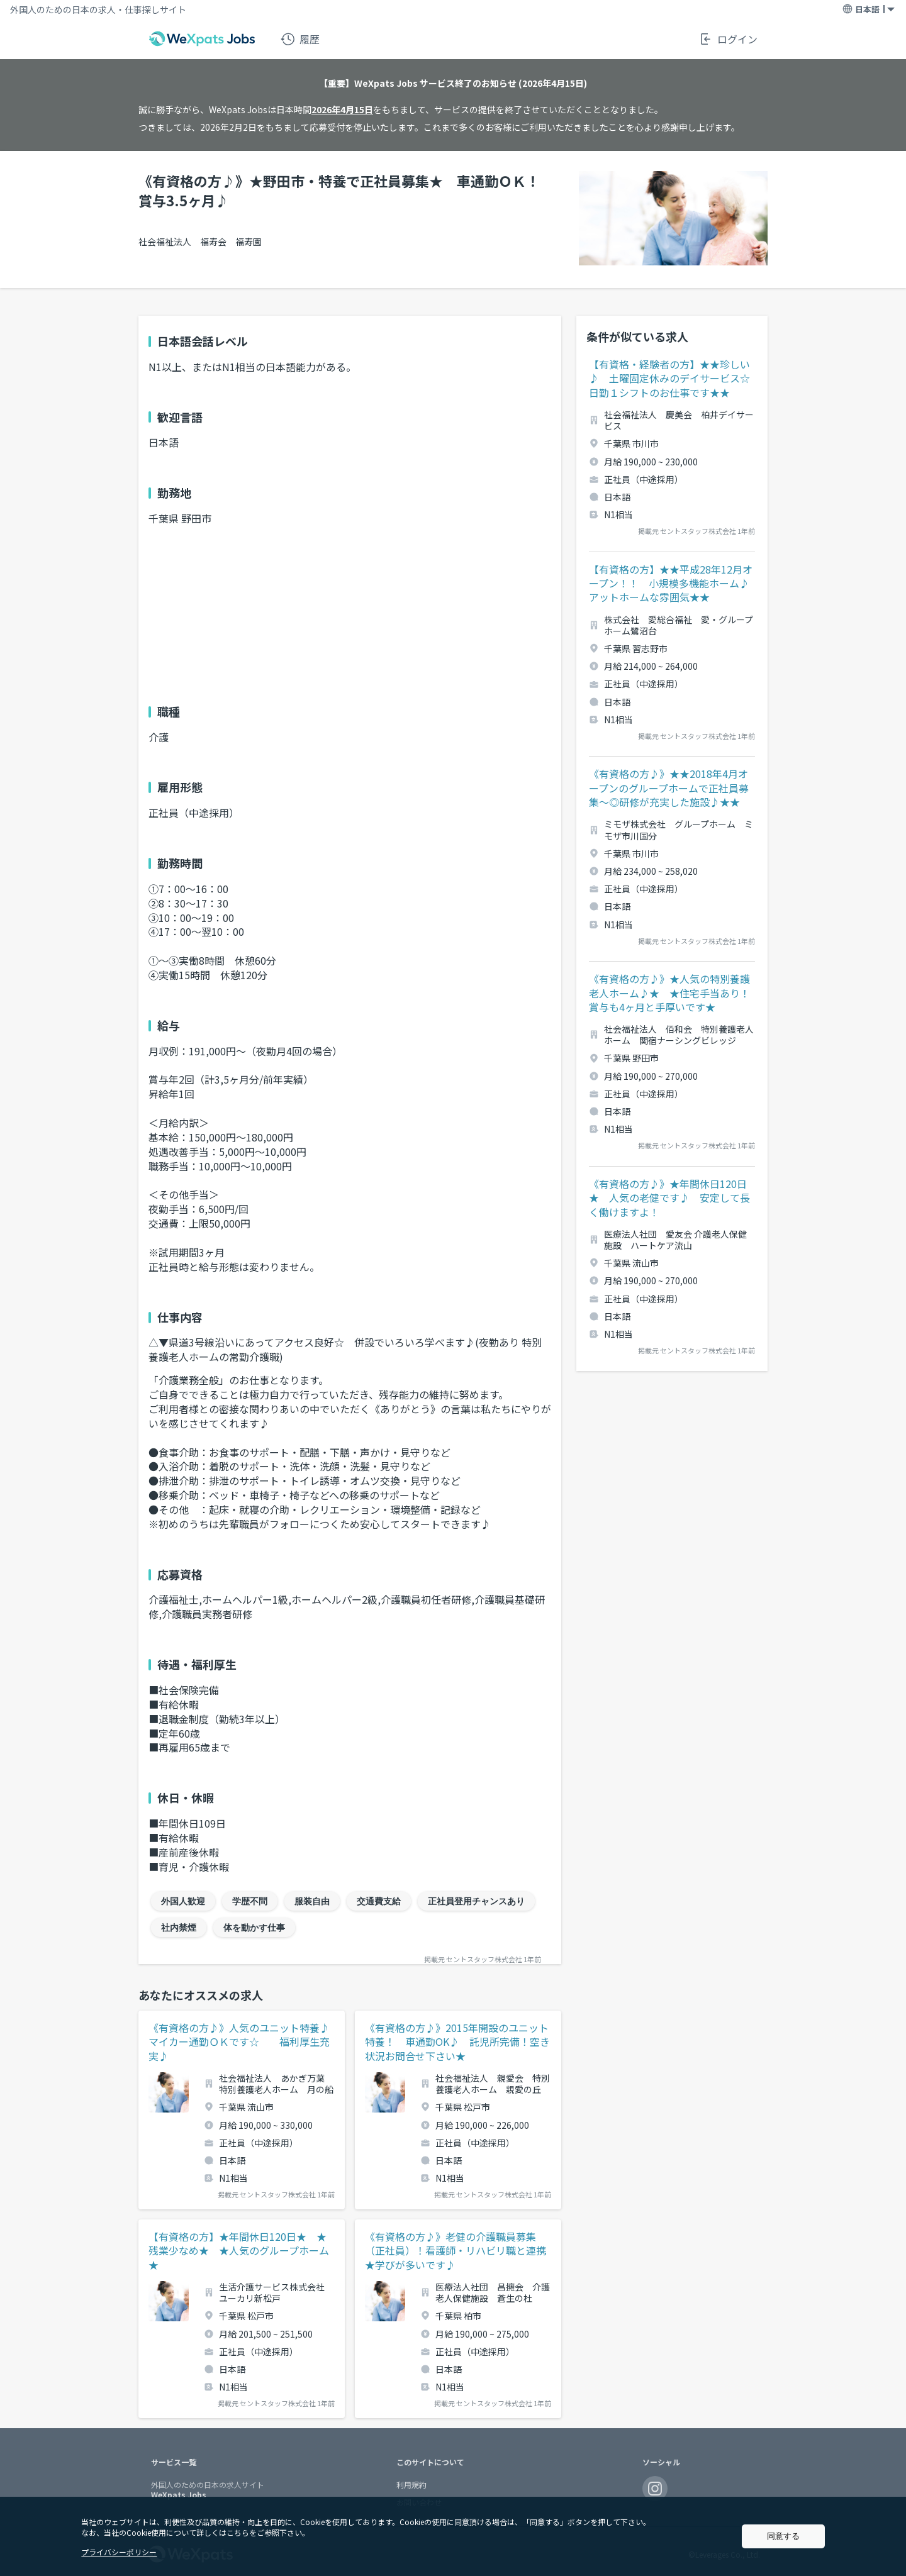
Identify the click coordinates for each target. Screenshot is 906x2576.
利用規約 (411, 2484)
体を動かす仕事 (254, 1928)
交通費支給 (379, 1901)
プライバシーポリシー (119, 2551)
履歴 (300, 39)
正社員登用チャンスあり (476, 1901)
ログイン (728, 39)
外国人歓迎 (183, 1901)
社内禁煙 (178, 1928)
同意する (783, 2536)
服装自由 (312, 1901)
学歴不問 (249, 1901)
